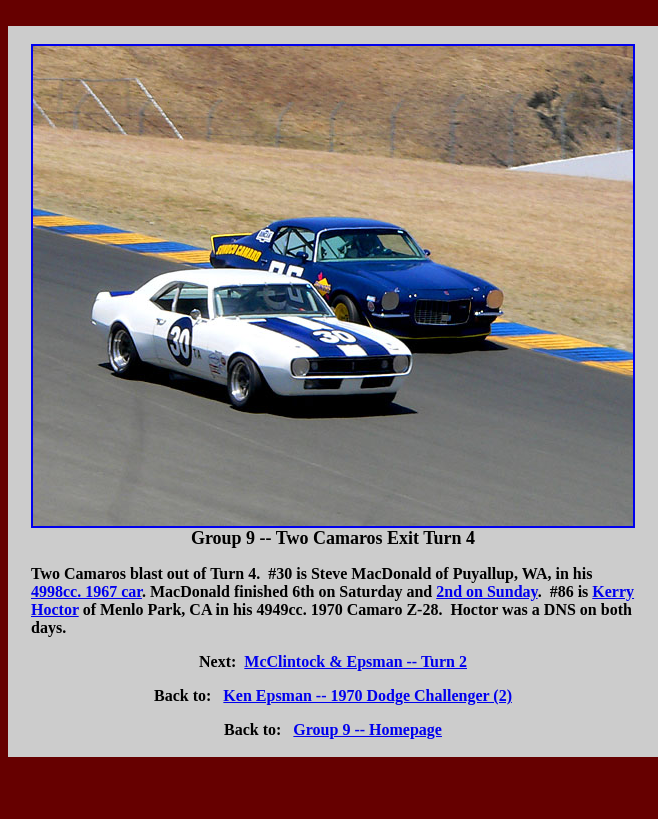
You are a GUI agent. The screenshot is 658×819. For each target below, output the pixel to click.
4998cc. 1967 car (86, 591)
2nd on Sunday (486, 591)
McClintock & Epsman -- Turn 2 (355, 661)
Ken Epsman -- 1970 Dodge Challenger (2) (367, 695)
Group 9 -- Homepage (367, 729)
